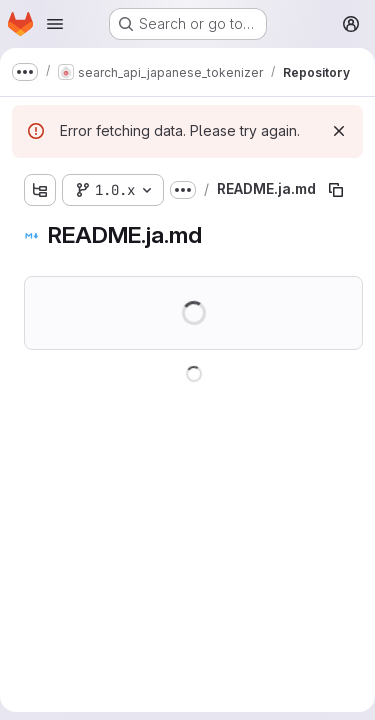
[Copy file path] (336, 190)
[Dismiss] (339, 131)
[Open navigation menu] (55, 24)
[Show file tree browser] (40, 190)
